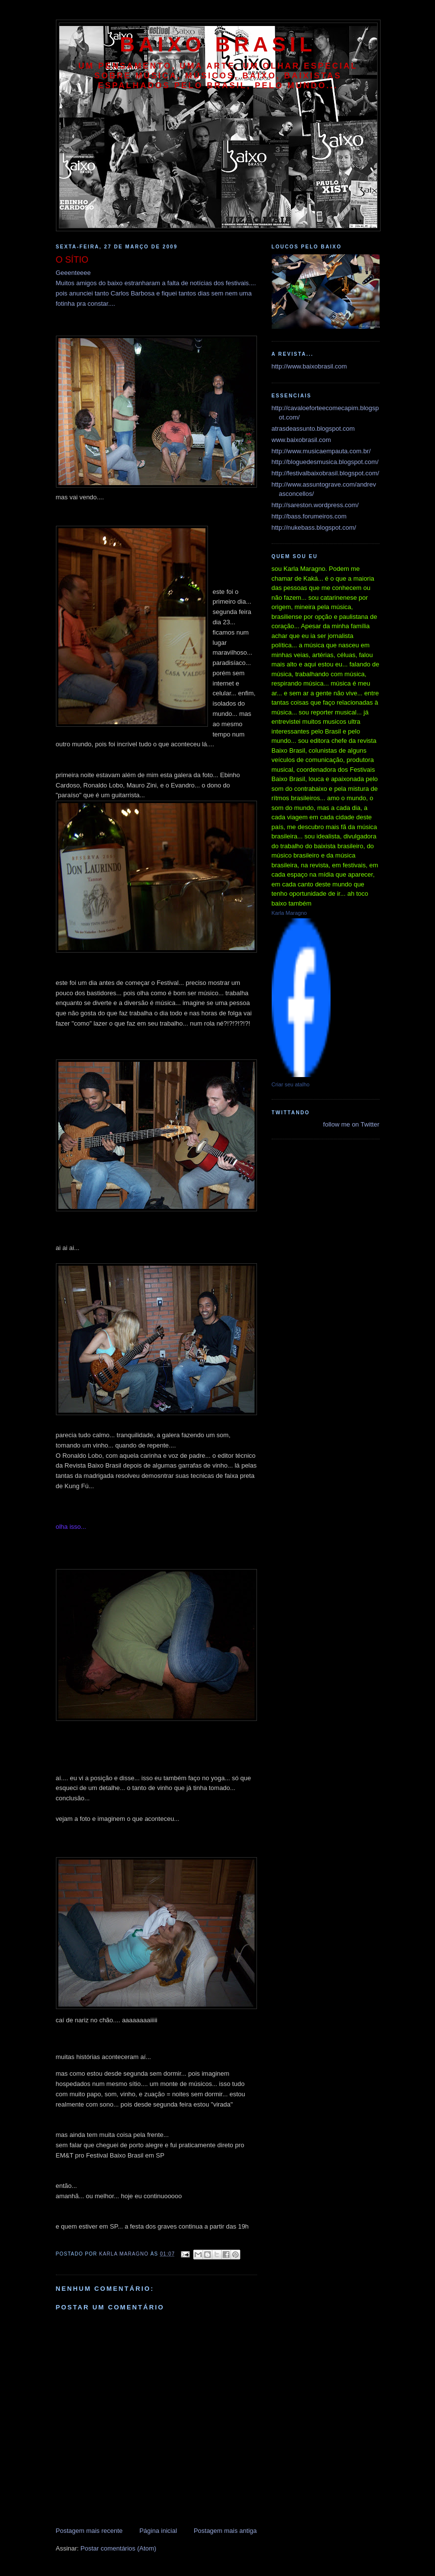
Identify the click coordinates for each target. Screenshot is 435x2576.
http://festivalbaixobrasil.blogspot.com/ (326, 473)
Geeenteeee (73, 272)
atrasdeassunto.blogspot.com (313, 428)
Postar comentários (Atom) (118, 2548)
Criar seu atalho (291, 1084)
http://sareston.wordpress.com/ (315, 505)
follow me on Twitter (351, 1124)
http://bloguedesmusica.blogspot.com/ (325, 462)
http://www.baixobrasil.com (309, 366)
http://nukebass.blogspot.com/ (314, 527)
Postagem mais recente (89, 2530)
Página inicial (158, 2530)
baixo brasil (218, 44)
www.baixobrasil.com (301, 439)
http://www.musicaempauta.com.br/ (321, 451)
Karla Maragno (289, 913)
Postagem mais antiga (225, 2530)
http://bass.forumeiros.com (309, 516)
